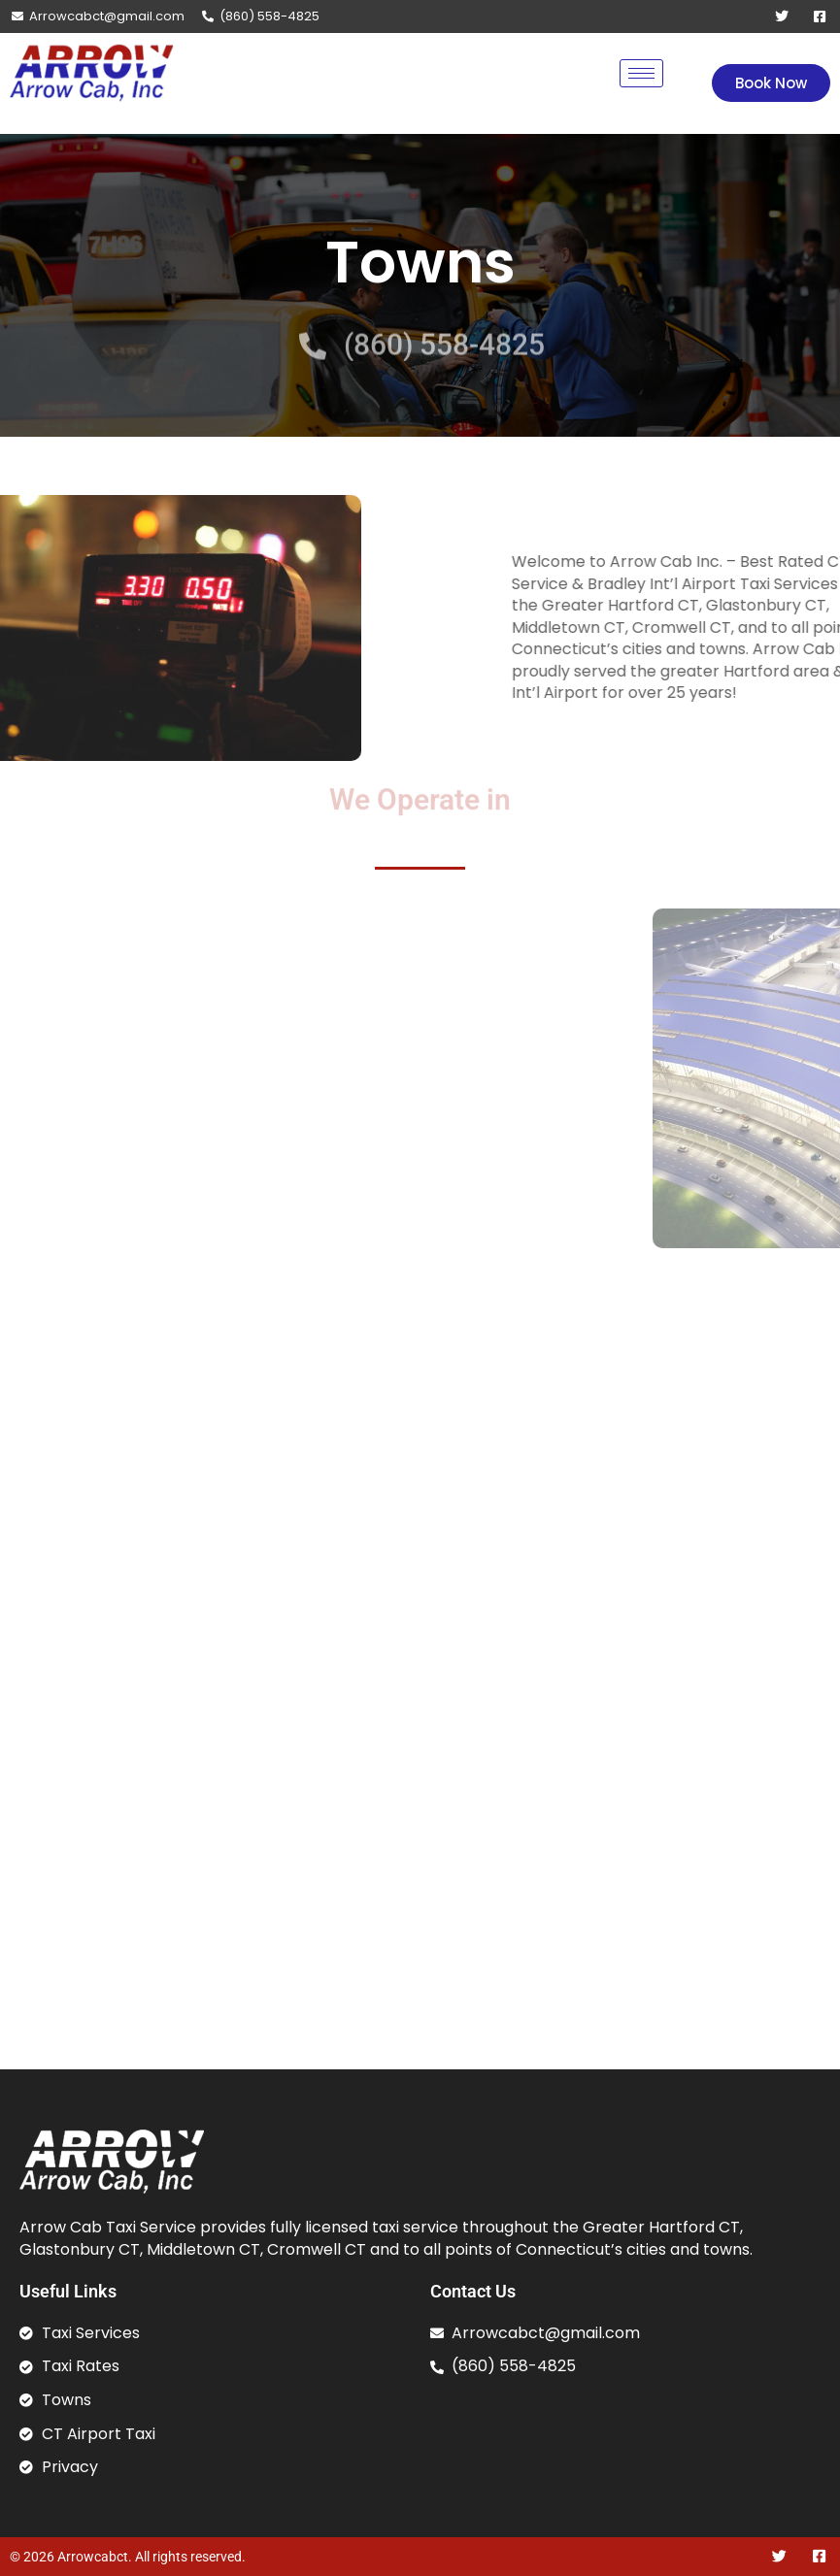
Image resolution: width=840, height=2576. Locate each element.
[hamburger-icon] (641, 73)
